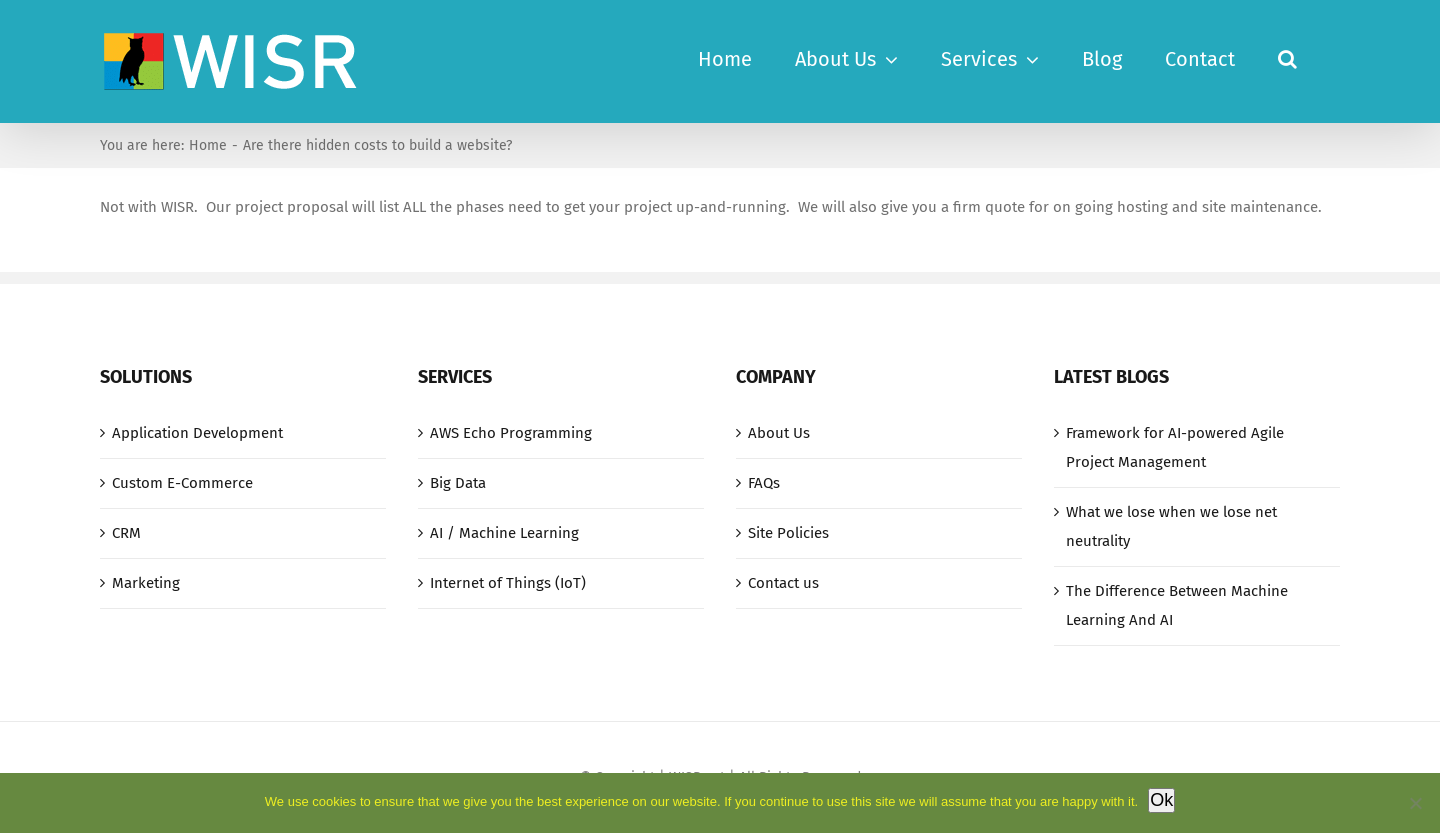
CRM (126, 533)
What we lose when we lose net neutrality (1171, 526)
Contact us (783, 583)
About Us (779, 433)
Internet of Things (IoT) (508, 583)
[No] (1415, 803)
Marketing (146, 583)
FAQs (764, 483)
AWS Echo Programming (511, 433)
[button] (1287, 57)
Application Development (197, 433)
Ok (1161, 800)
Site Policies (788, 533)
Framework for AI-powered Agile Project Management (1175, 447)
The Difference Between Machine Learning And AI (1177, 605)
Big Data (458, 483)
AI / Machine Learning (504, 533)
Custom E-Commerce (182, 483)
